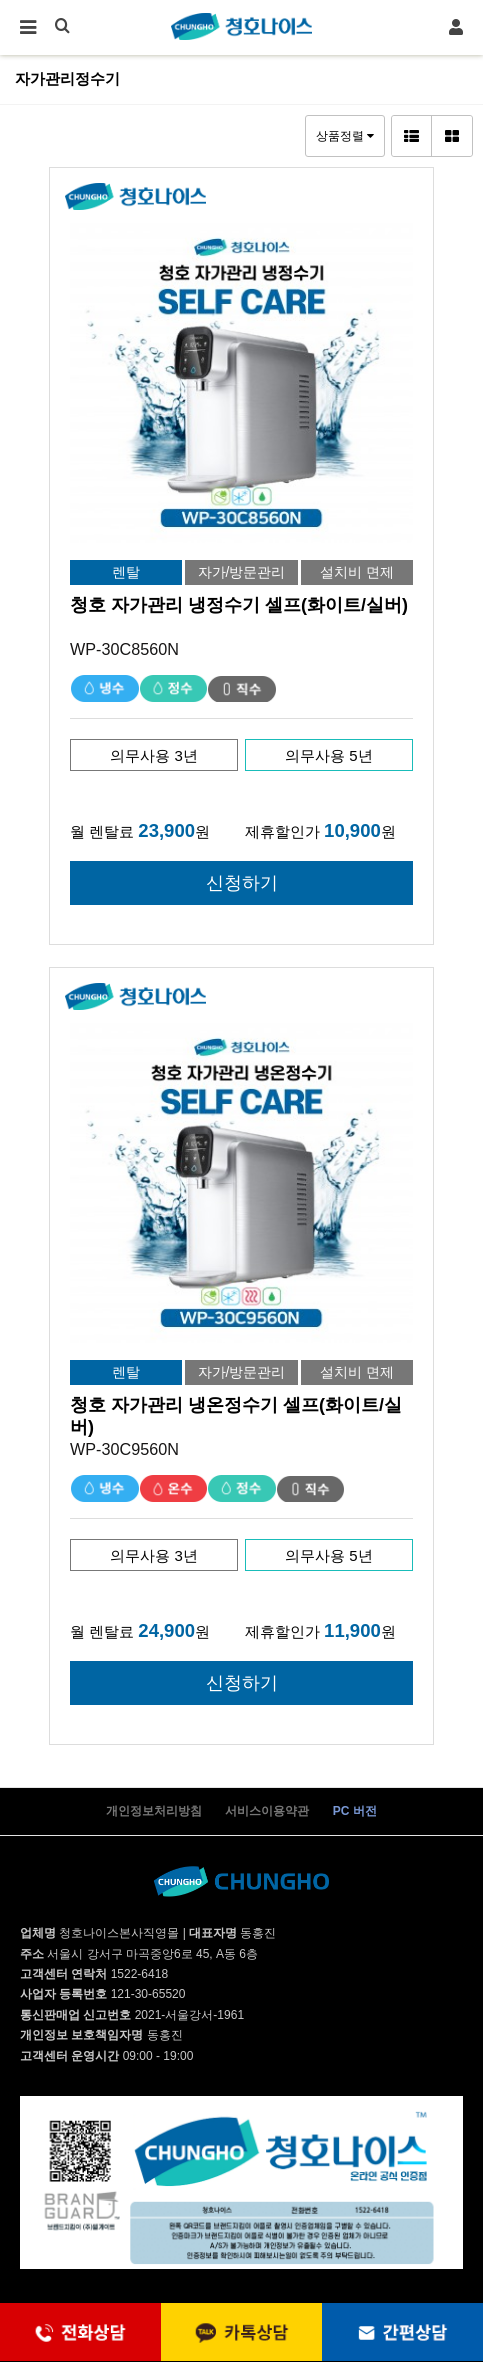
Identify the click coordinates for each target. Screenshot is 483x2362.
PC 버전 (355, 1811)
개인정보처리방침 (154, 1811)
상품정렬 (345, 136)
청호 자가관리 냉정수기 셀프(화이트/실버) (239, 605)
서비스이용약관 (267, 1811)
